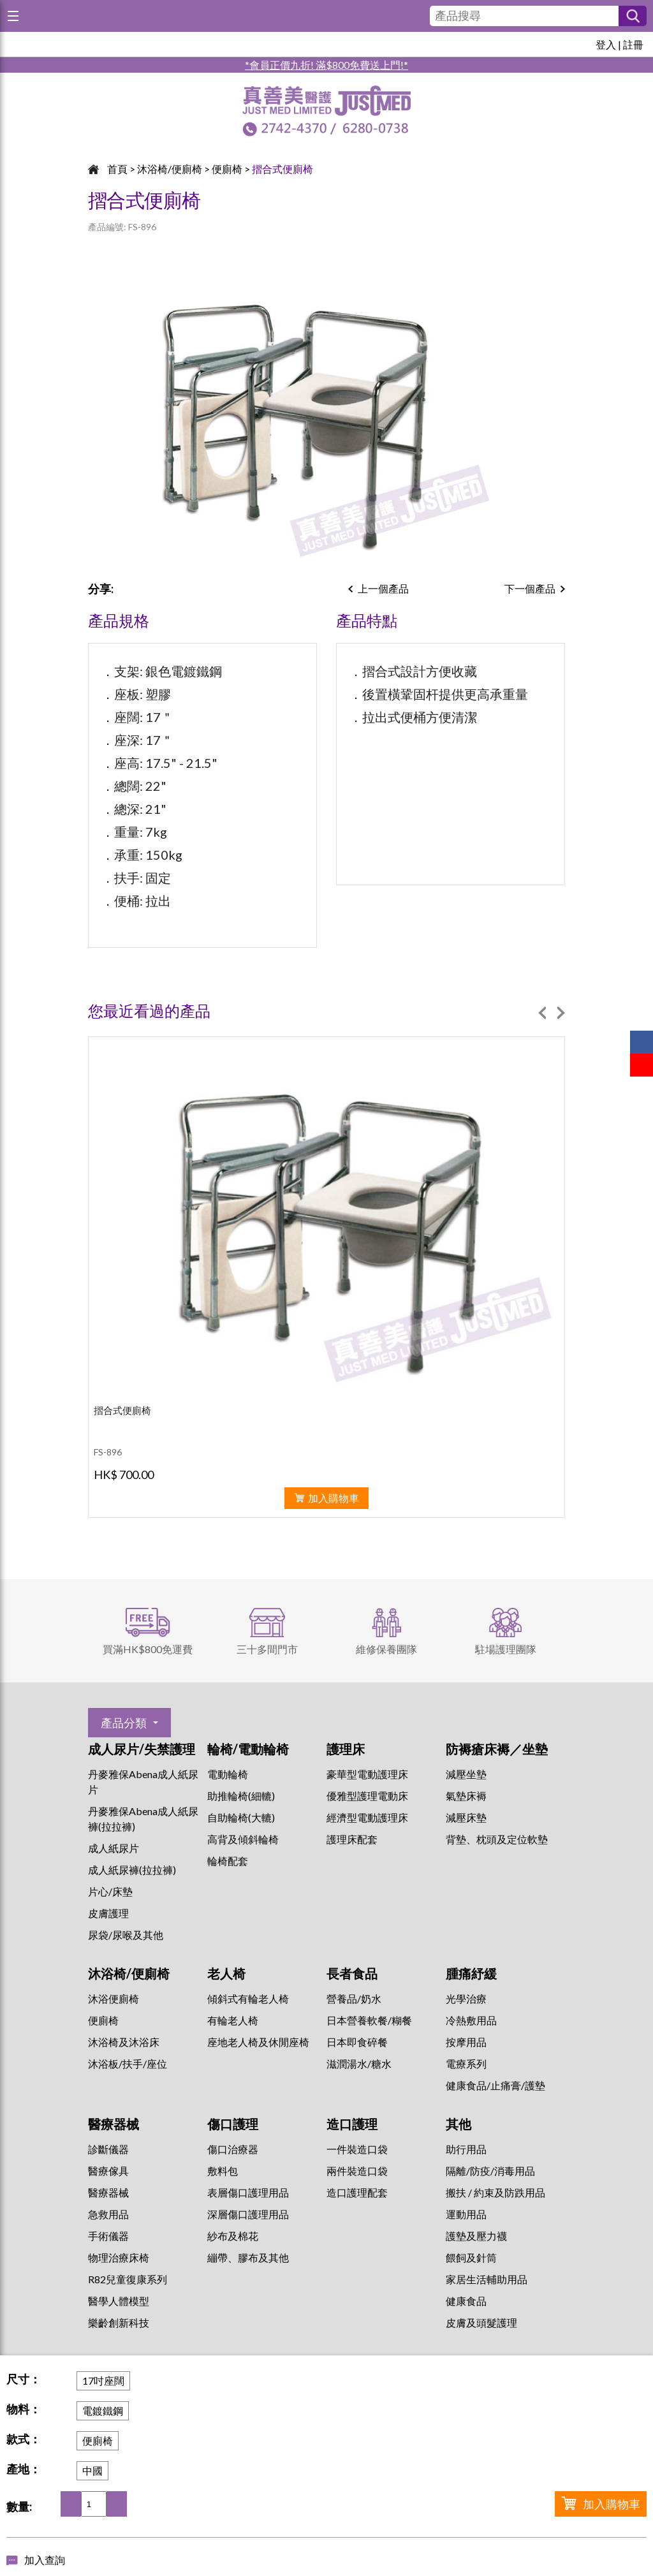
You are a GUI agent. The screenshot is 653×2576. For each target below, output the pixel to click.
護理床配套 (352, 1839)
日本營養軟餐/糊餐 (369, 2020)
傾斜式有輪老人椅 (248, 1998)
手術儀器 (108, 2236)
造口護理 (352, 2123)
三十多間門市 (267, 1649)
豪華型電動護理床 (367, 1774)
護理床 (345, 1748)
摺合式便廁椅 (282, 169)
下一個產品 (529, 588)
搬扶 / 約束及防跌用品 (495, 2192)
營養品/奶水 (353, 1998)
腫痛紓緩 (471, 1973)
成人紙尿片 (113, 1848)
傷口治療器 (232, 2149)
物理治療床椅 (118, 2257)
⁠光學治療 (466, 1998)
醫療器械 (113, 2123)
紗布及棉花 (232, 2236)
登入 (606, 44)
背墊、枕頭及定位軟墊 (497, 1839)
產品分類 (124, 1723)
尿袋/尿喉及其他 (125, 1935)
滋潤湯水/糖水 (359, 2063)
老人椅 (226, 1973)
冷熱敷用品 (471, 2020)
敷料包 (222, 2171)
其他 (458, 2123)
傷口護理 (232, 2123)
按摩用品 (466, 2042)
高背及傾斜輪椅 (243, 1839)
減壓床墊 (466, 1817)
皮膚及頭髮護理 (481, 2322)
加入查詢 (44, 2560)
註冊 (633, 44)
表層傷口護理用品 (248, 2192)
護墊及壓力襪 (476, 2236)
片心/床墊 (110, 1891)
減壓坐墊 (466, 1774)
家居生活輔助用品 (486, 2279)
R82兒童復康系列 (127, 2279)
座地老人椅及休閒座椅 (258, 2042)
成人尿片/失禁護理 (141, 1748)
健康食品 (466, 2301)
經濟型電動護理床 (367, 1817)
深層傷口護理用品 (248, 2214)
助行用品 (466, 2149)
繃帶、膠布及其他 (248, 2257)
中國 (92, 2470)
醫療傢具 (108, 2171)
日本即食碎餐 (357, 2042)
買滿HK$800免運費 (148, 1649)
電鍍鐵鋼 (102, 2410)
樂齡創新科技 (118, 2322)
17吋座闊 (103, 2380)
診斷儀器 (108, 2149)
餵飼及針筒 (471, 2257)
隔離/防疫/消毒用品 (490, 2171)
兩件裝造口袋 (357, 2171)
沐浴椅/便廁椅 (169, 169)
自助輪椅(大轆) (241, 1817)
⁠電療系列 (466, 2063)
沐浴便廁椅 (113, 1998)
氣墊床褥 (466, 1796)
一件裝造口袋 (357, 2149)
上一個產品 (383, 588)
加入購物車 (611, 2504)
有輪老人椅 (232, 2020)
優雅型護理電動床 (367, 1796)
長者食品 (352, 1973)
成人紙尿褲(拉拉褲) (132, 1870)
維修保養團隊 (386, 1649)
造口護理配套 (357, 2192)
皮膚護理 (108, 1913)
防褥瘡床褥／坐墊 (497, 1748)
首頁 (117, 169)
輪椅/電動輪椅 (248, 1748)
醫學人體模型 (118, 2301)
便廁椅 (227, 169)
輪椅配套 (227, 1861)
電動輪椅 (227, 1774)
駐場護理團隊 (505, 1649)
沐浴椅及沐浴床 (123, 2042)
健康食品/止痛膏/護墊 (495, 2085)
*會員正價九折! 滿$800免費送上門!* (326, 65)
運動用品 (466, 2214)
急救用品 (108, 2214)
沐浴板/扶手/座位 (127, 2063)
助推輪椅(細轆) (241, 1796)
